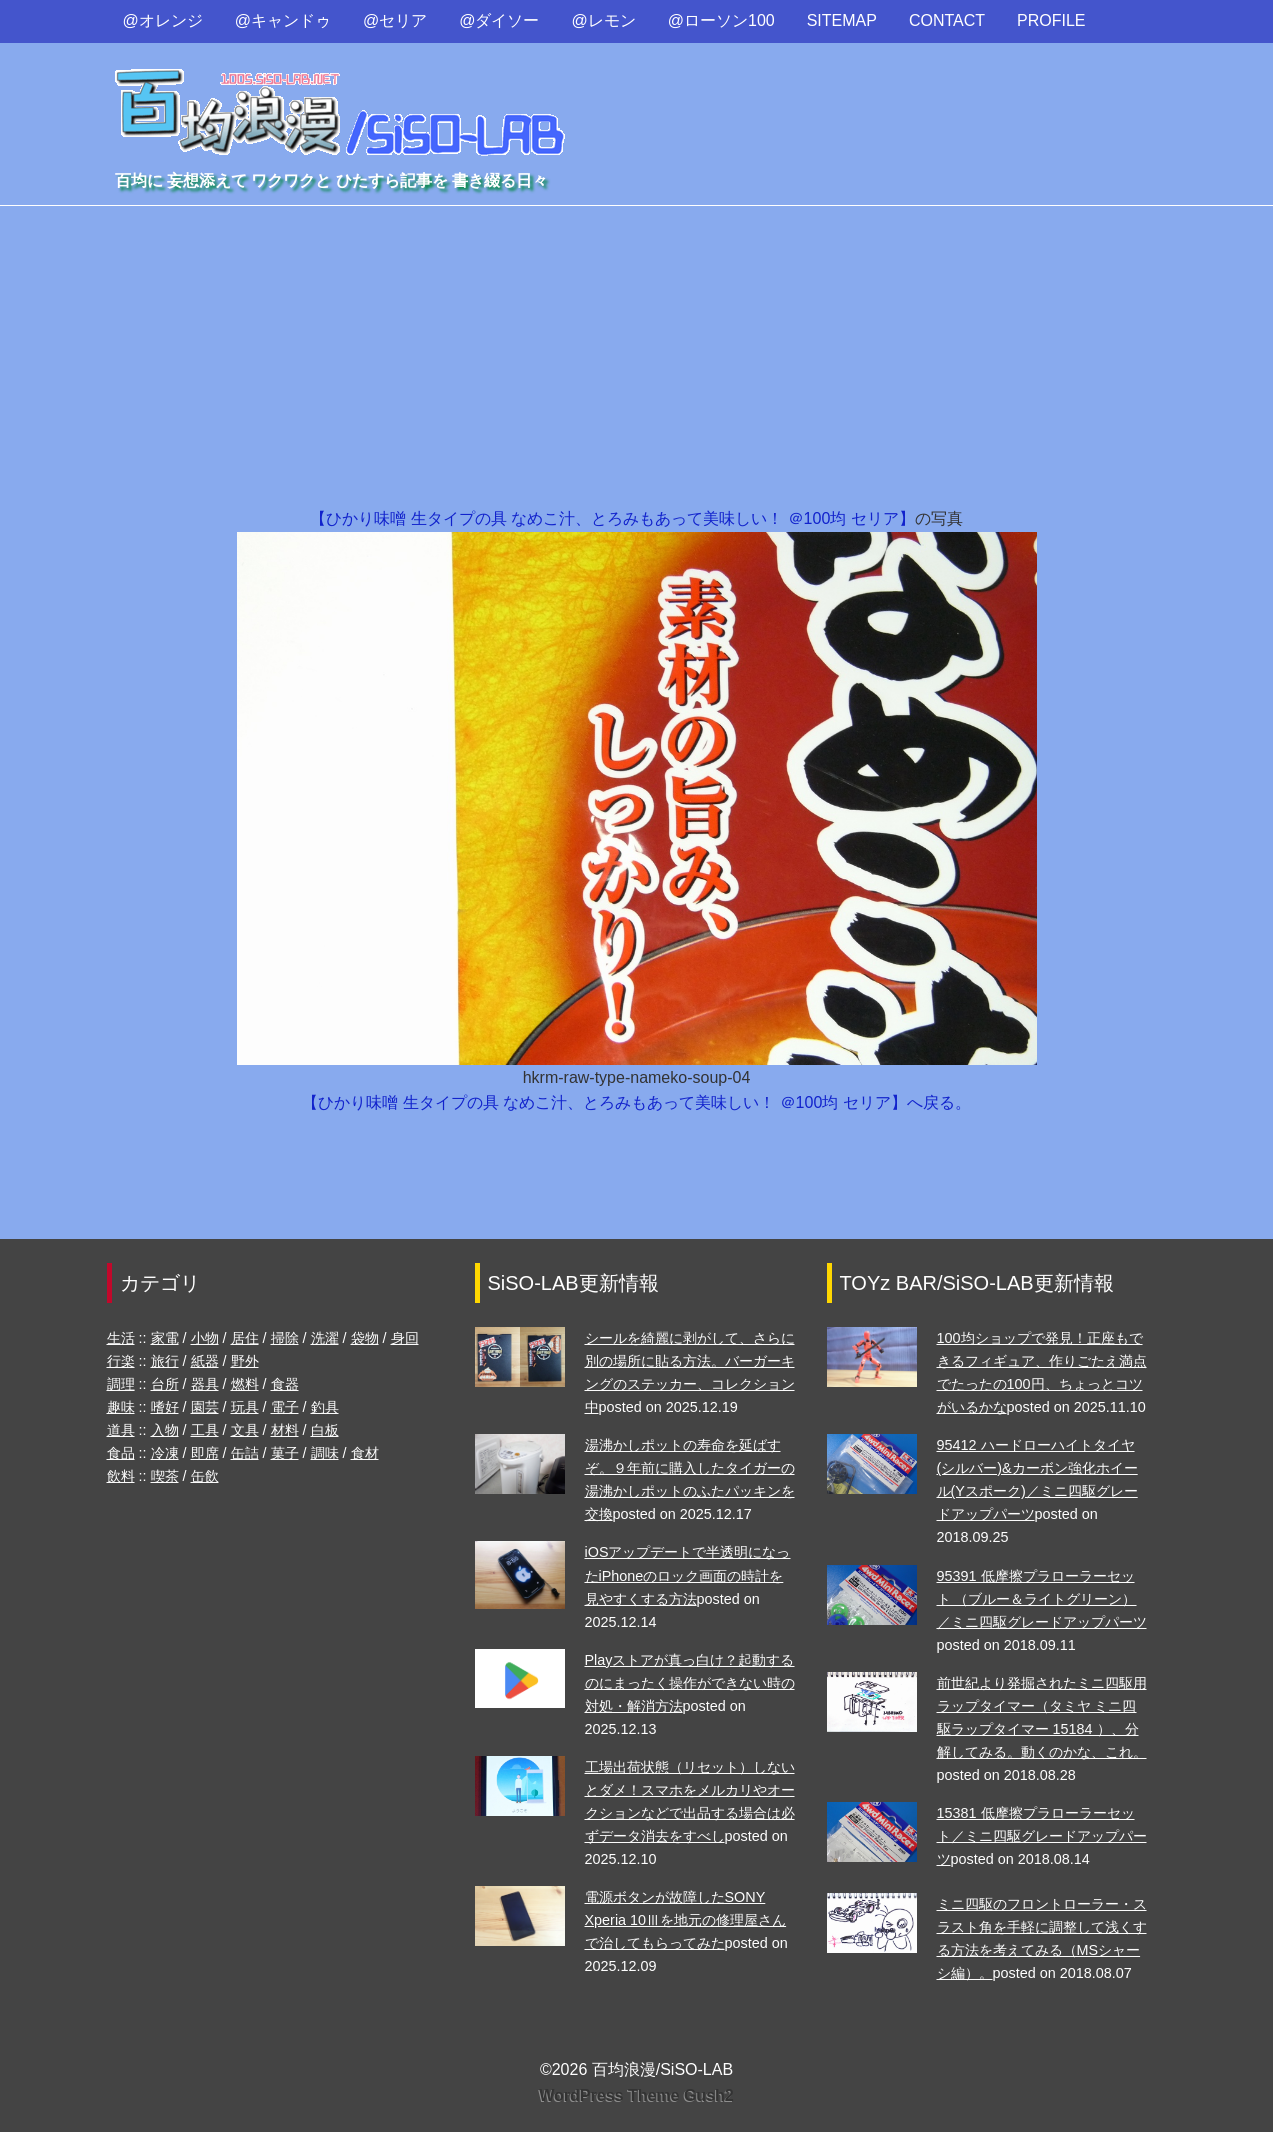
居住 (245, 1338)
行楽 (121, 1361)
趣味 (121, 1407)
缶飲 (205, 1476)
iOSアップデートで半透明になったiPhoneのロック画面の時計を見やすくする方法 (688, 1575)
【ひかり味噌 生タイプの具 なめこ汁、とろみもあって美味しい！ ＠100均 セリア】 (612, 518)
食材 (365, 1453)
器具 (205, 1384)
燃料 (245, 1384)
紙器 (205, 1361)
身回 (405, 1338)
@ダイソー (499, 20)
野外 (245, 1361)
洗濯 (325, 1338)
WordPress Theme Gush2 (636, 2095)
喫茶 (165, 1476)
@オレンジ (163, 20)
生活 (121, 1338)
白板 (325, 1430)
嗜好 (165, 1407)
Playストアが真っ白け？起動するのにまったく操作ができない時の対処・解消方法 (690, 1683)
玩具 (245, 1407)
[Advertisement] (637, 356)
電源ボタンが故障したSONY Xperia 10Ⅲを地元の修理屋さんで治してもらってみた (686, 1920)
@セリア (395, 20)
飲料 (121, 1476)
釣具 (325, 1407)
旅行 (165, 1361)
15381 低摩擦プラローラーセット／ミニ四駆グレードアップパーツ (1042, 1836)
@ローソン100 (721, 20)
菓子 (285, 1453)
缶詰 (245, 1453)
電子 (285, 1407)
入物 (165, 1430)
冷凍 (165, 1453)
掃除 (285, 1338)
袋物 (365, 1338)
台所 (165, 1384)
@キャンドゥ (283, 20)
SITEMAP (842, 20)
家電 (165, 1338)
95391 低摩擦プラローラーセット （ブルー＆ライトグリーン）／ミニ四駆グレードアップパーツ (1042, 1599)
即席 (205, 1453)
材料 (285, 1430)
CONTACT (947, 20)
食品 (121, 1453)
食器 (285, 1384)
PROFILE (1051, 20)
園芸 (205, 1407)
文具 (245, 1430)
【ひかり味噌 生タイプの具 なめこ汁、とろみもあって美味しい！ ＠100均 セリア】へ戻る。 (636, 1102)
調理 (121, 1384)
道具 (121, 1430)
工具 (205, 1430)
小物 (205, 1338)
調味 (325, 1453)
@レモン (604, 20)
